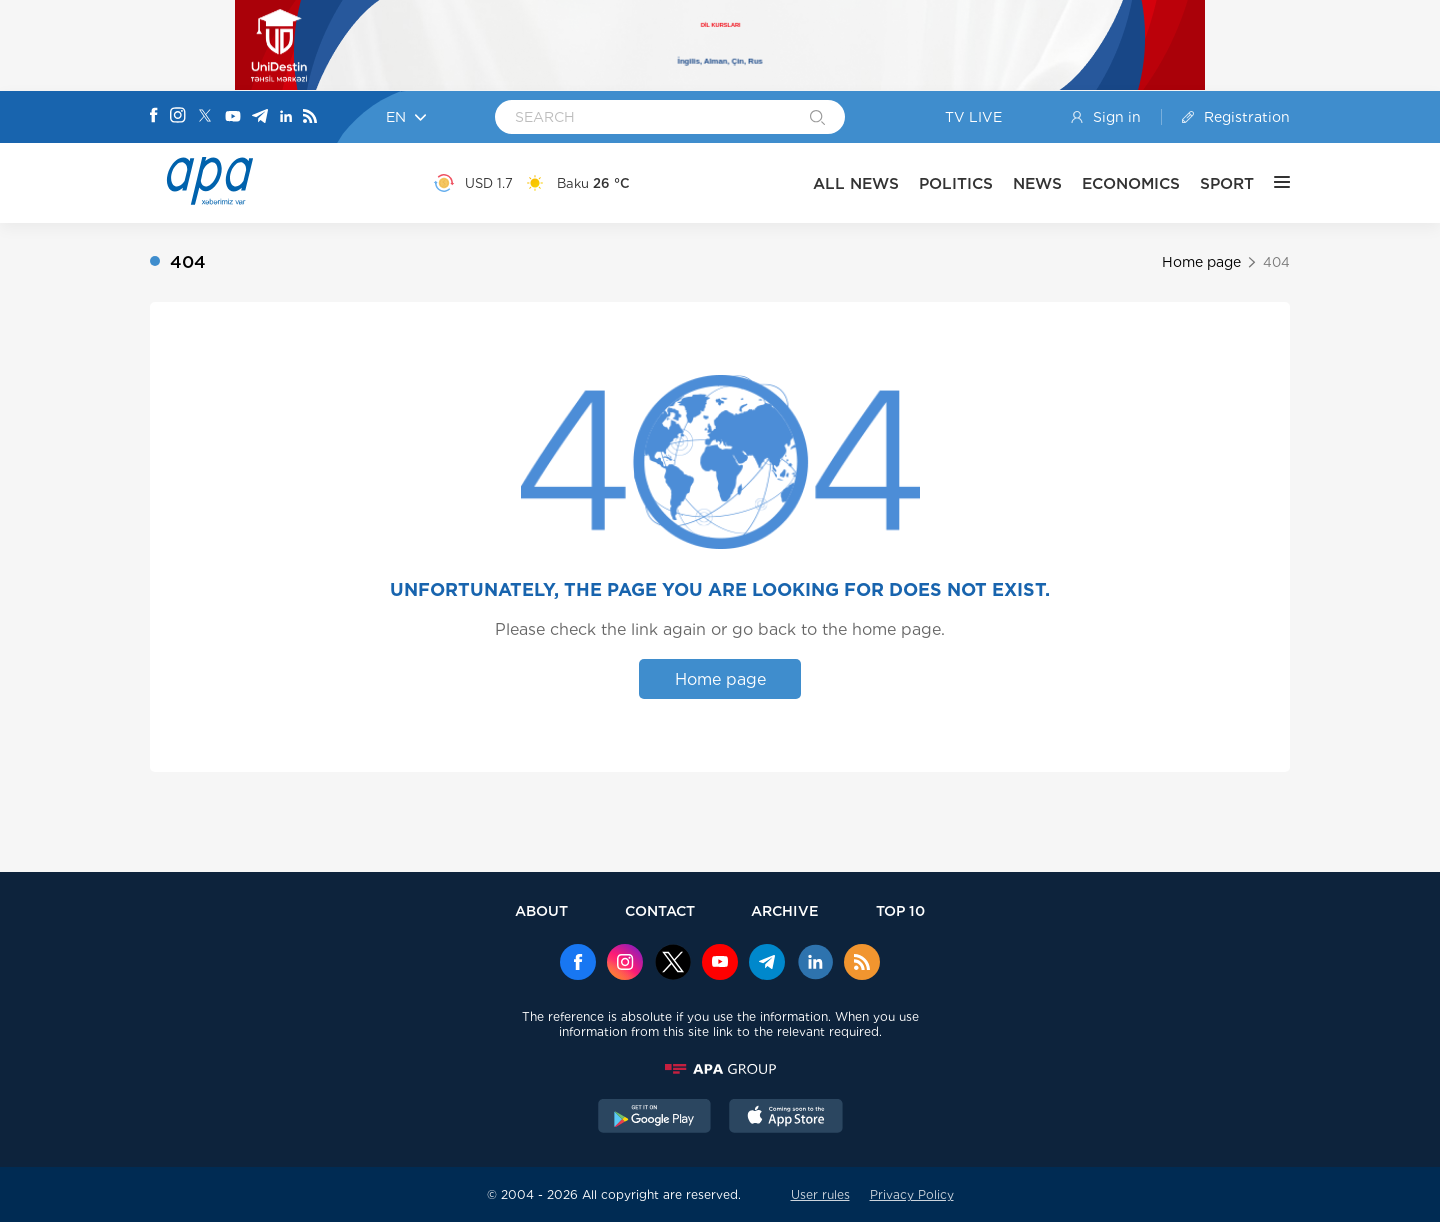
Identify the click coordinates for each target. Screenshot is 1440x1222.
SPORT (1227, 183)
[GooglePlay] (655, 1118)
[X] (205, 117)
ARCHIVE (785, 910)
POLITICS (956, 183)
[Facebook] (154, 117)
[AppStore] (786, 1118)
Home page (1201, 262)
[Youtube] (233, 117)
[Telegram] (260, 117)
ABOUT (541, 910)
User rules (820, 1194)
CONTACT (660, 910)
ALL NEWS (856, 183)
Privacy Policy (912, 1194)
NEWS (1037, 183)
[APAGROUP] (720, 1069)
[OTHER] (1272, 183)
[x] (673, 964)
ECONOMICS (1131, 183)
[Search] (817, 119)
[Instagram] (178, 117)
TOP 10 (900, 910)
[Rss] (310, 117)
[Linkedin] (286, 117)
